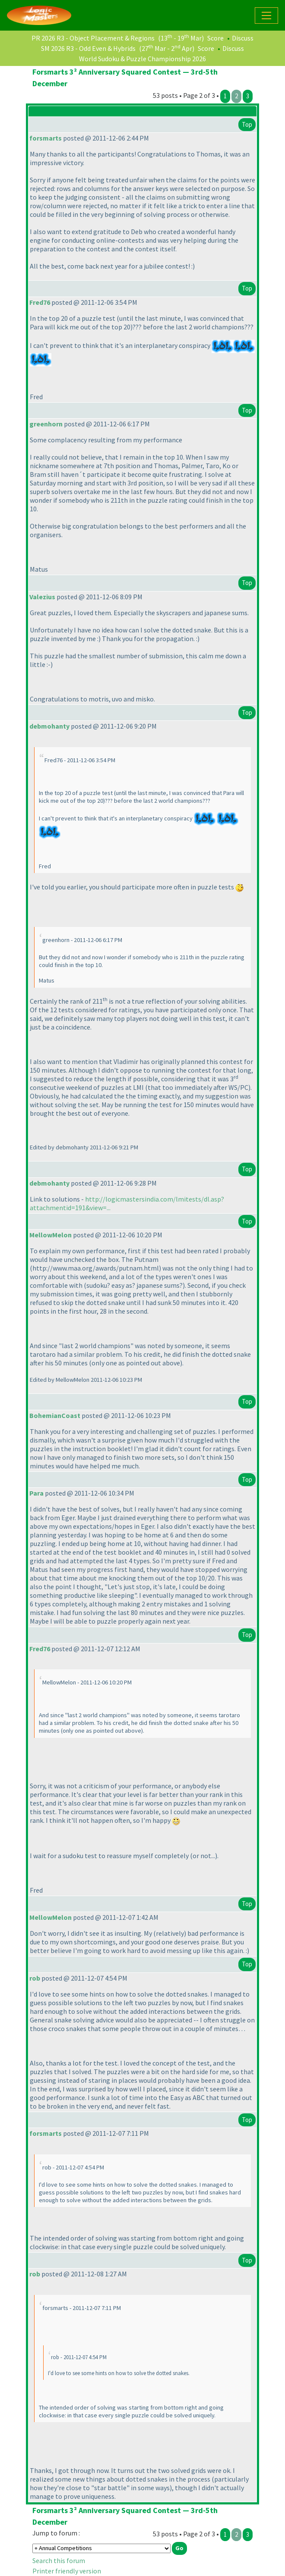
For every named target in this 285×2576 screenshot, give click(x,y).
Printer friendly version (66, 2571)
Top (247, 124)
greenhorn (46, 423)
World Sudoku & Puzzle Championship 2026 (142, 58)
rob (34, 1978)
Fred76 (39, 302)
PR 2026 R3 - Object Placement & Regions (93, 38)
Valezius (42, 596)
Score (215, 38)
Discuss (242, 38)
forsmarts (45, 138)
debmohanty (49, 726)
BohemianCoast (54, 1415)
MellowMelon (50, 1234)
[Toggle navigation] (266, 15)
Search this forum (58, 2560)
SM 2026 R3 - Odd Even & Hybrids (88, 48)
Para (36, 1493)
